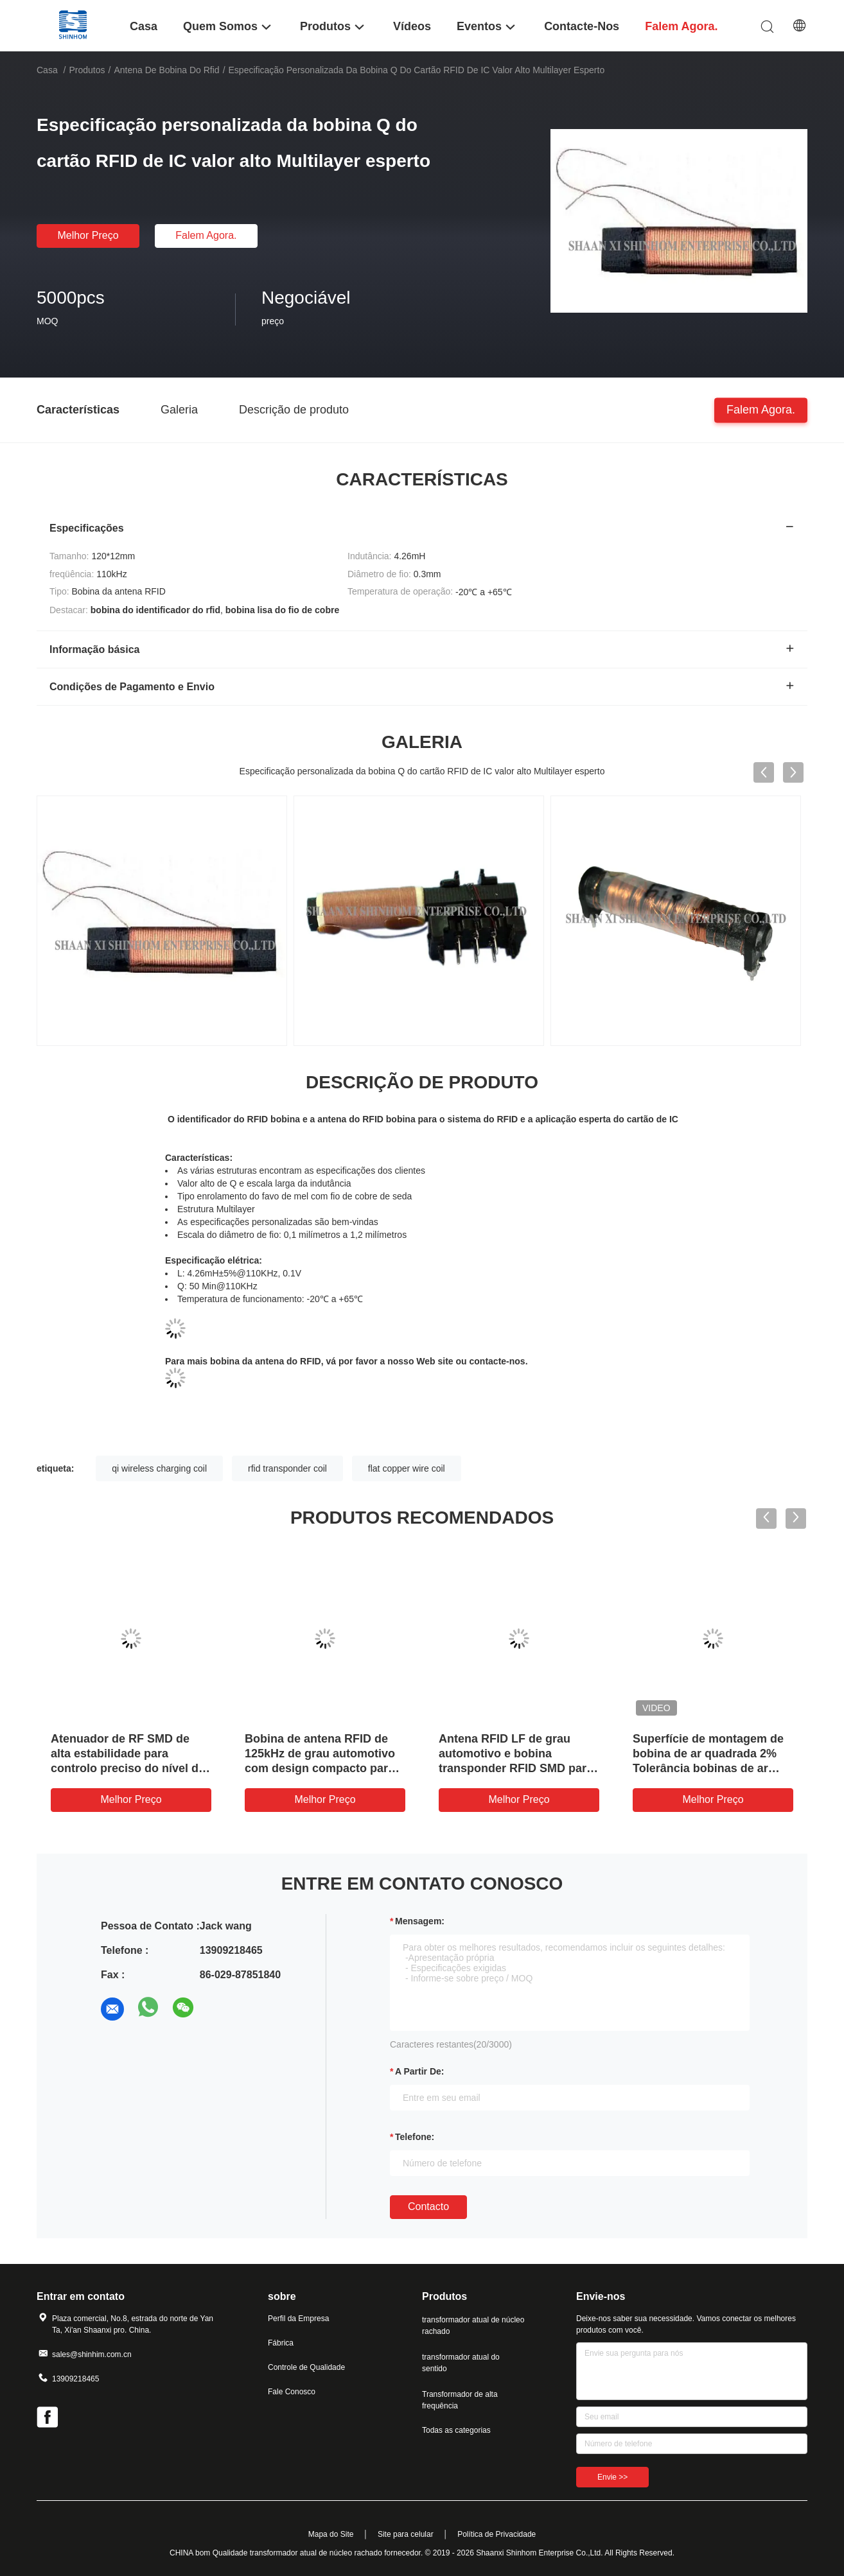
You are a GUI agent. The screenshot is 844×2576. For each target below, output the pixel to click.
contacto (428, 2206)
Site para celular (406, 2534)
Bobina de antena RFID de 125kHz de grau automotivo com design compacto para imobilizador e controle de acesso (320, 1768)
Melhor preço (87, 235)
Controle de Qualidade (306, 2367)
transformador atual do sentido (461, 2363)
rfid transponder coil (287, 1468)
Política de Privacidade (496, 2534)
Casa (47, 70)
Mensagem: (419, 1921)
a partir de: (419, 2071)
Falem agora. (205, 235)
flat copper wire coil (406, 1468)
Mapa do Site (331, 2534)
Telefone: (414, 2137)
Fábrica (281, 2342)
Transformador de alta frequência (460, 2400)
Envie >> (612, 2477)
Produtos (87, 70)
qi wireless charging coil (159, 1468)
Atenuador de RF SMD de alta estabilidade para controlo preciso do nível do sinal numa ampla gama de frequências (128, 1768)
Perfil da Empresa (298, 2318)
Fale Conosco (291, 2391)
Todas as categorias (456, 2430)
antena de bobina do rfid (166, 70)
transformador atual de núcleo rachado (473, 2325)
